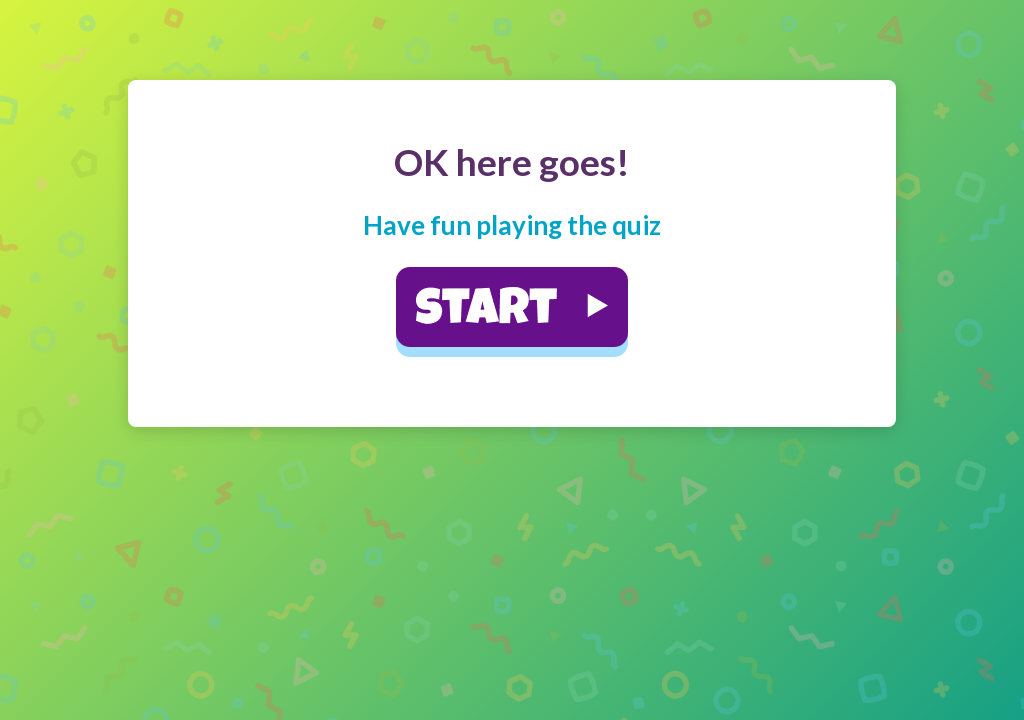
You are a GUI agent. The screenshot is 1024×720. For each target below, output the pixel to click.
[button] (512, 307)
